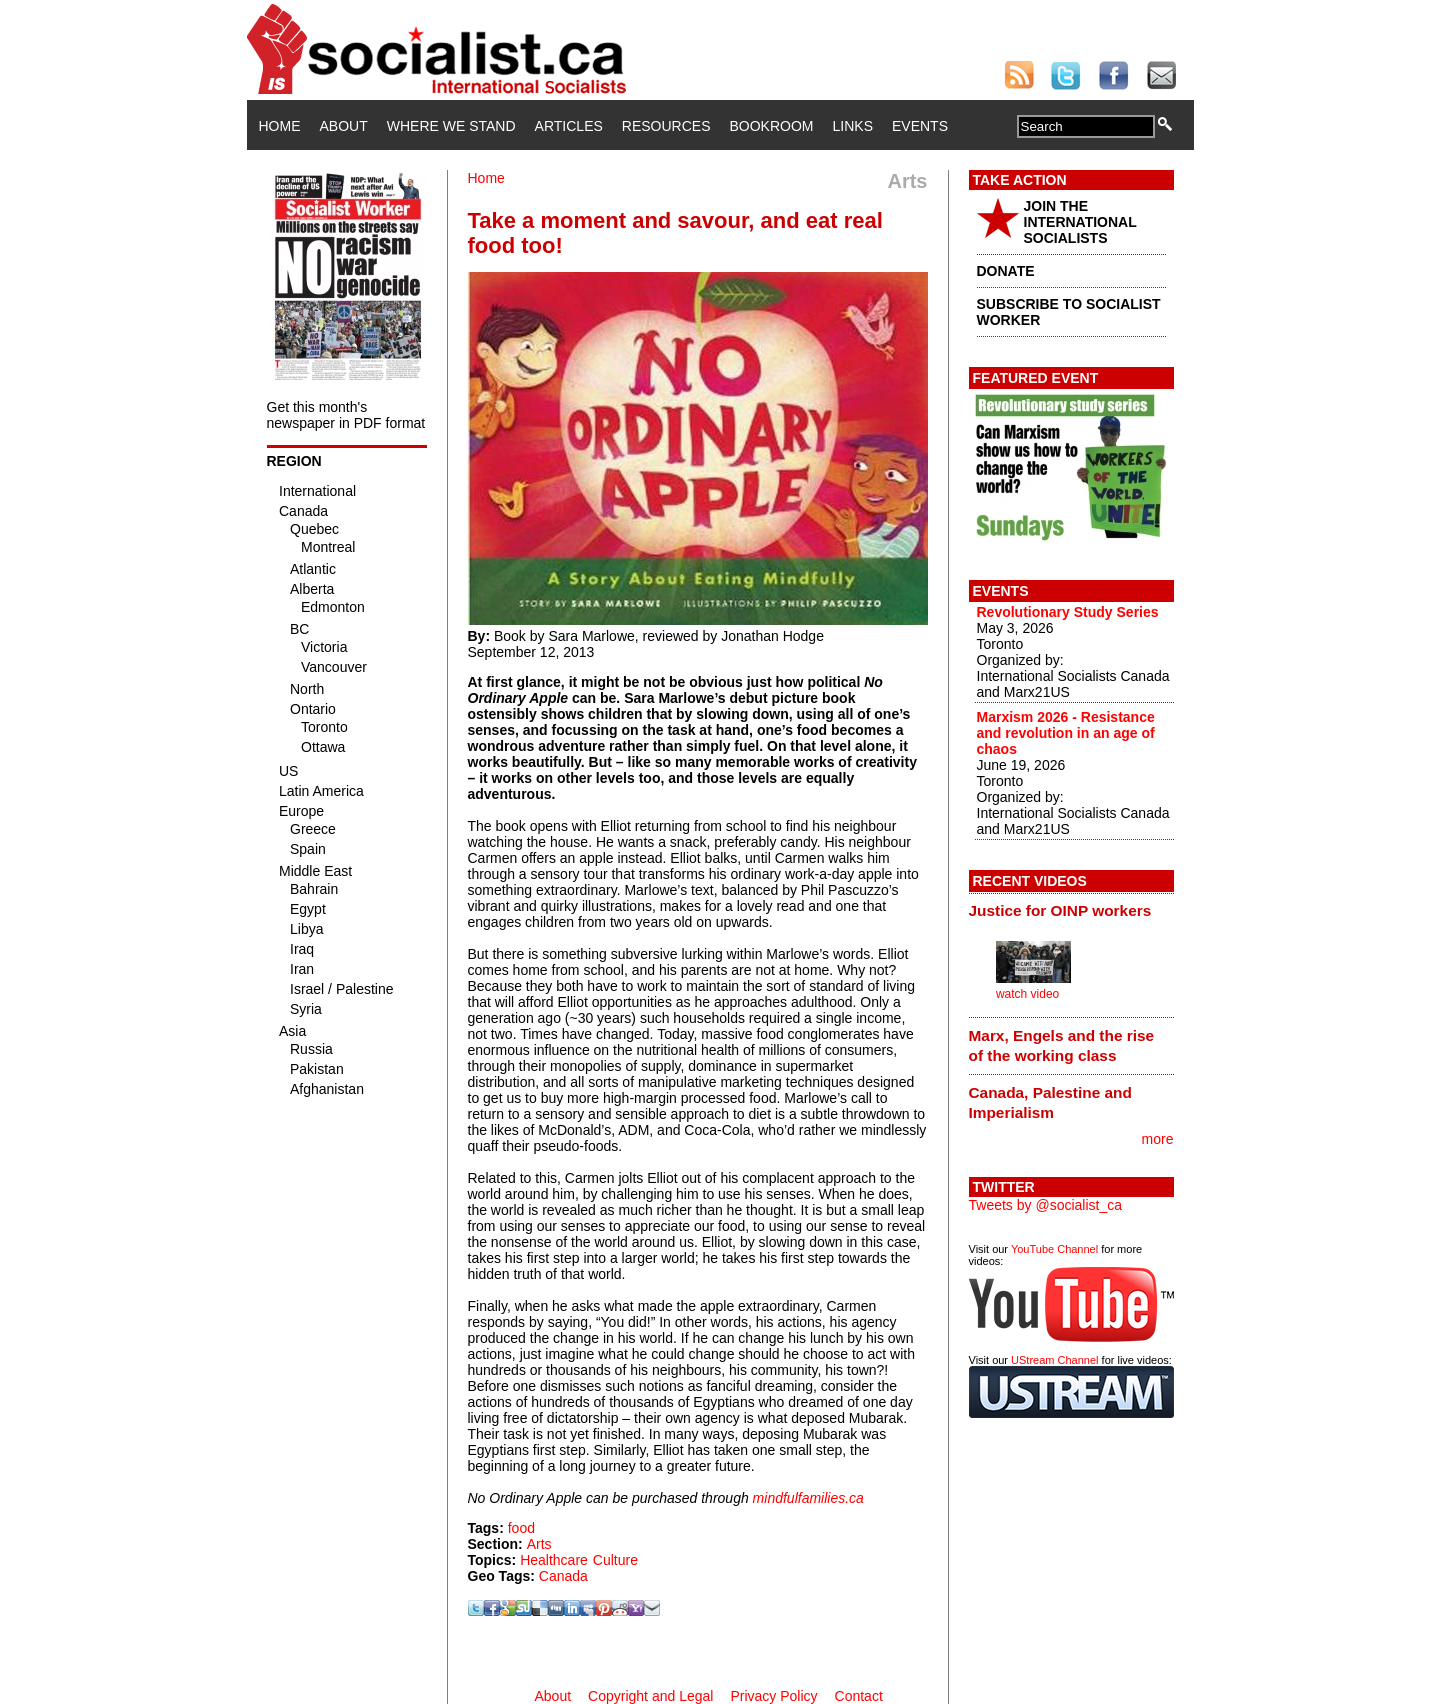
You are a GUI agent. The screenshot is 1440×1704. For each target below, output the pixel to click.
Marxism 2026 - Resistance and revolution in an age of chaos (1066, 733)
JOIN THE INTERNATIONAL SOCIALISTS (1080, 222)
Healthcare (554, 1560)
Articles (569, 126)
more (1158, 1139)
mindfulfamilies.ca (808, 1498)
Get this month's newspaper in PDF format (346, 415)
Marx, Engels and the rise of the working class (1062, 1045)
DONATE (1006, 271)
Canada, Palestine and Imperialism (1050, 1102)
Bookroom (772, 126)
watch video (1027, 994)
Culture (615, 1560)
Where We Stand (451, 126)
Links (853, 126)
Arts (539, 1544)
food (521, 1528)
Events (920, 126)
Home (280, 126)
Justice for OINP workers (1060, 910)
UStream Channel (1054, 1360)
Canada (563, 1576)
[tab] (1071, 911)
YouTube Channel (1054, 1249)
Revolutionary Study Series (1068, 612)
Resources (666, 126)
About (344, 126)
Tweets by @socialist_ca (1046, 1205)
